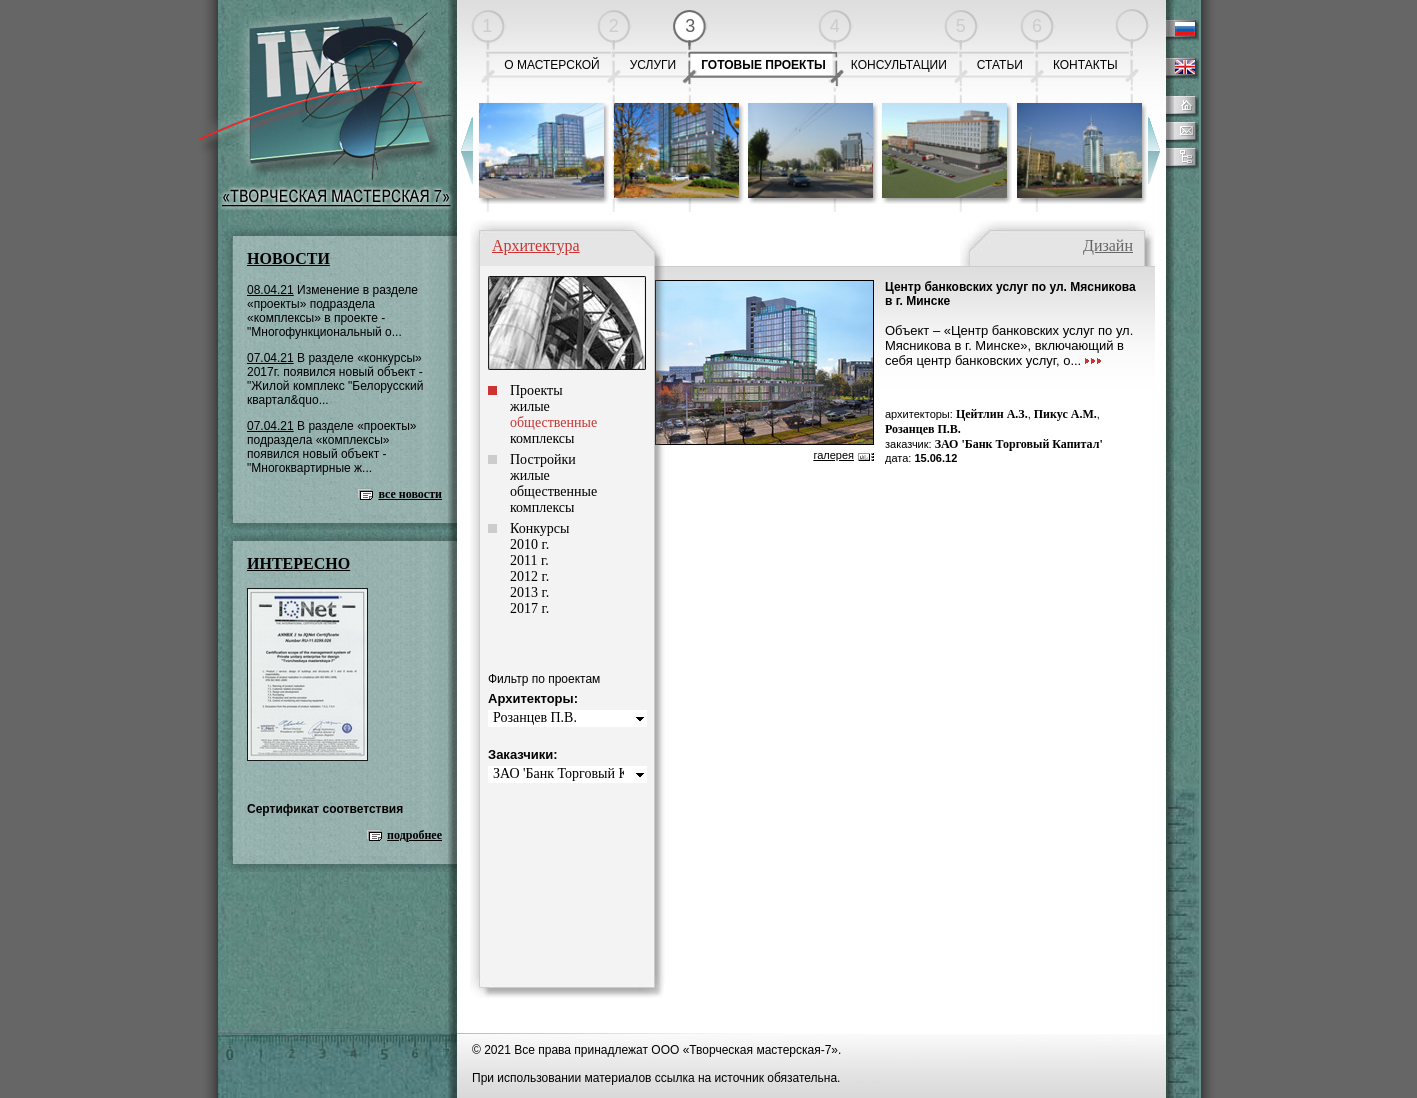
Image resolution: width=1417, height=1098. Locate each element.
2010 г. (529, 544)
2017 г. (529, 608)
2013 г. (529, 592)
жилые (530, 406)
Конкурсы (539, 528)
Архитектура (536, 245)
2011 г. (529, 560)
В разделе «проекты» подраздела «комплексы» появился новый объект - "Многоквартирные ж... (332, 447)
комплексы (542, 438)
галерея (833, 455)
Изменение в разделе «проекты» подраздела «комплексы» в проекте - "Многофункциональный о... (332, 311)
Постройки (543, 459)
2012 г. (529, 576)
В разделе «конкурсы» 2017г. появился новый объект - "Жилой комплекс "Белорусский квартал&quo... (335, 379)
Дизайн (1108, 245)
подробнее (414, 835)
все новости (410, 494)
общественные (553, 491)
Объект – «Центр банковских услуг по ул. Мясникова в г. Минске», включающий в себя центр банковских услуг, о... (1009, 345)
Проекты (536, 390)
